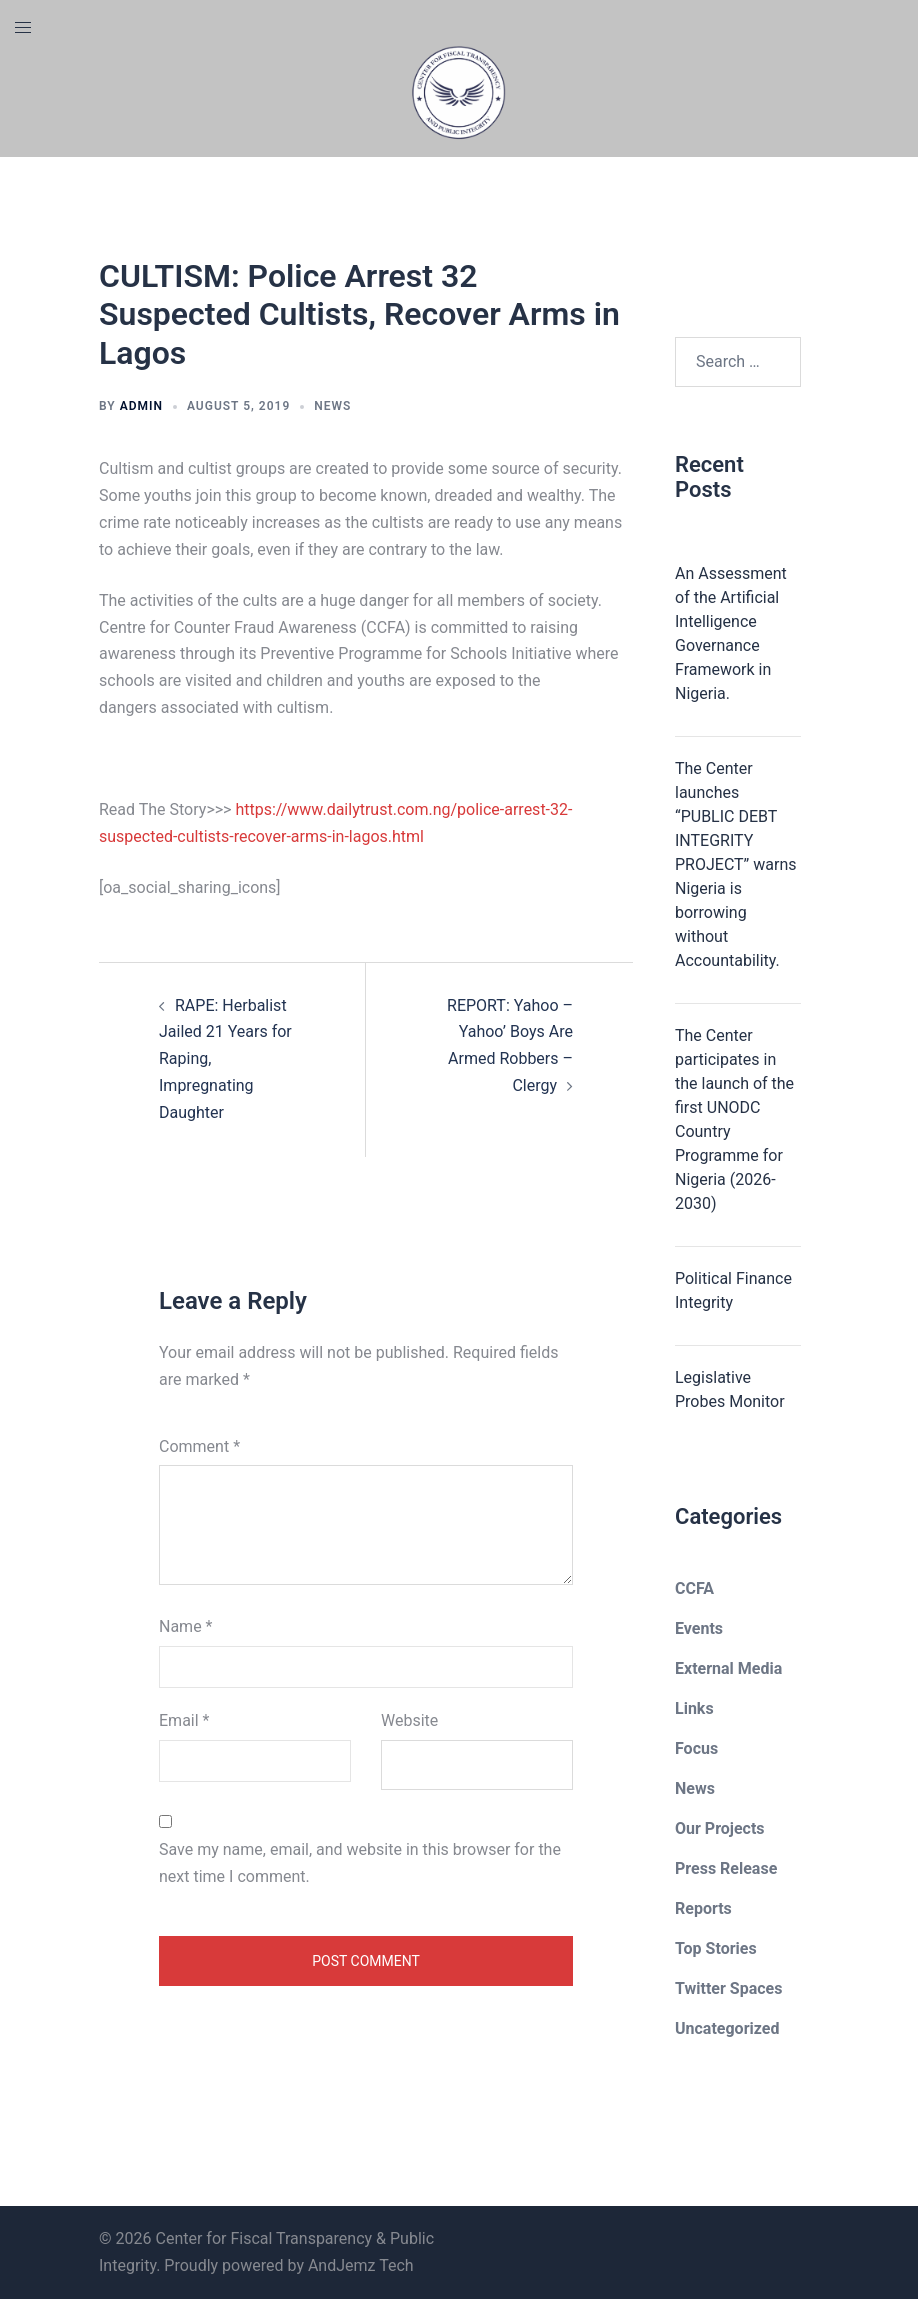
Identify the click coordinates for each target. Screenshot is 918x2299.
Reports (703, 1908)
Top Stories (716, 1948)
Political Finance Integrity (733, 1290)
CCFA (694, 1588)
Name (186, 1626)
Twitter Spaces (728, 1988)
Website (409, 1720)
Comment (199, 1446)
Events (699, 1628)
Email (184, 1720)
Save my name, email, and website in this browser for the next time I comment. (360, 1863)
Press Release (726, 1868)
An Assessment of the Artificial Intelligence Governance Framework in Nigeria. (731, 633)
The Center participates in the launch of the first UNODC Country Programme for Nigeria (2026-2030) (734, 1119)
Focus (696, 1748)
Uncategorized (727, 2028)
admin (141, 406)
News (332, 406)
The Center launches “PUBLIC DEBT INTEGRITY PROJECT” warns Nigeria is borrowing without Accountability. (736, 864)
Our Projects (720, 1828)
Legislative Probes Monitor (730, 1389)
